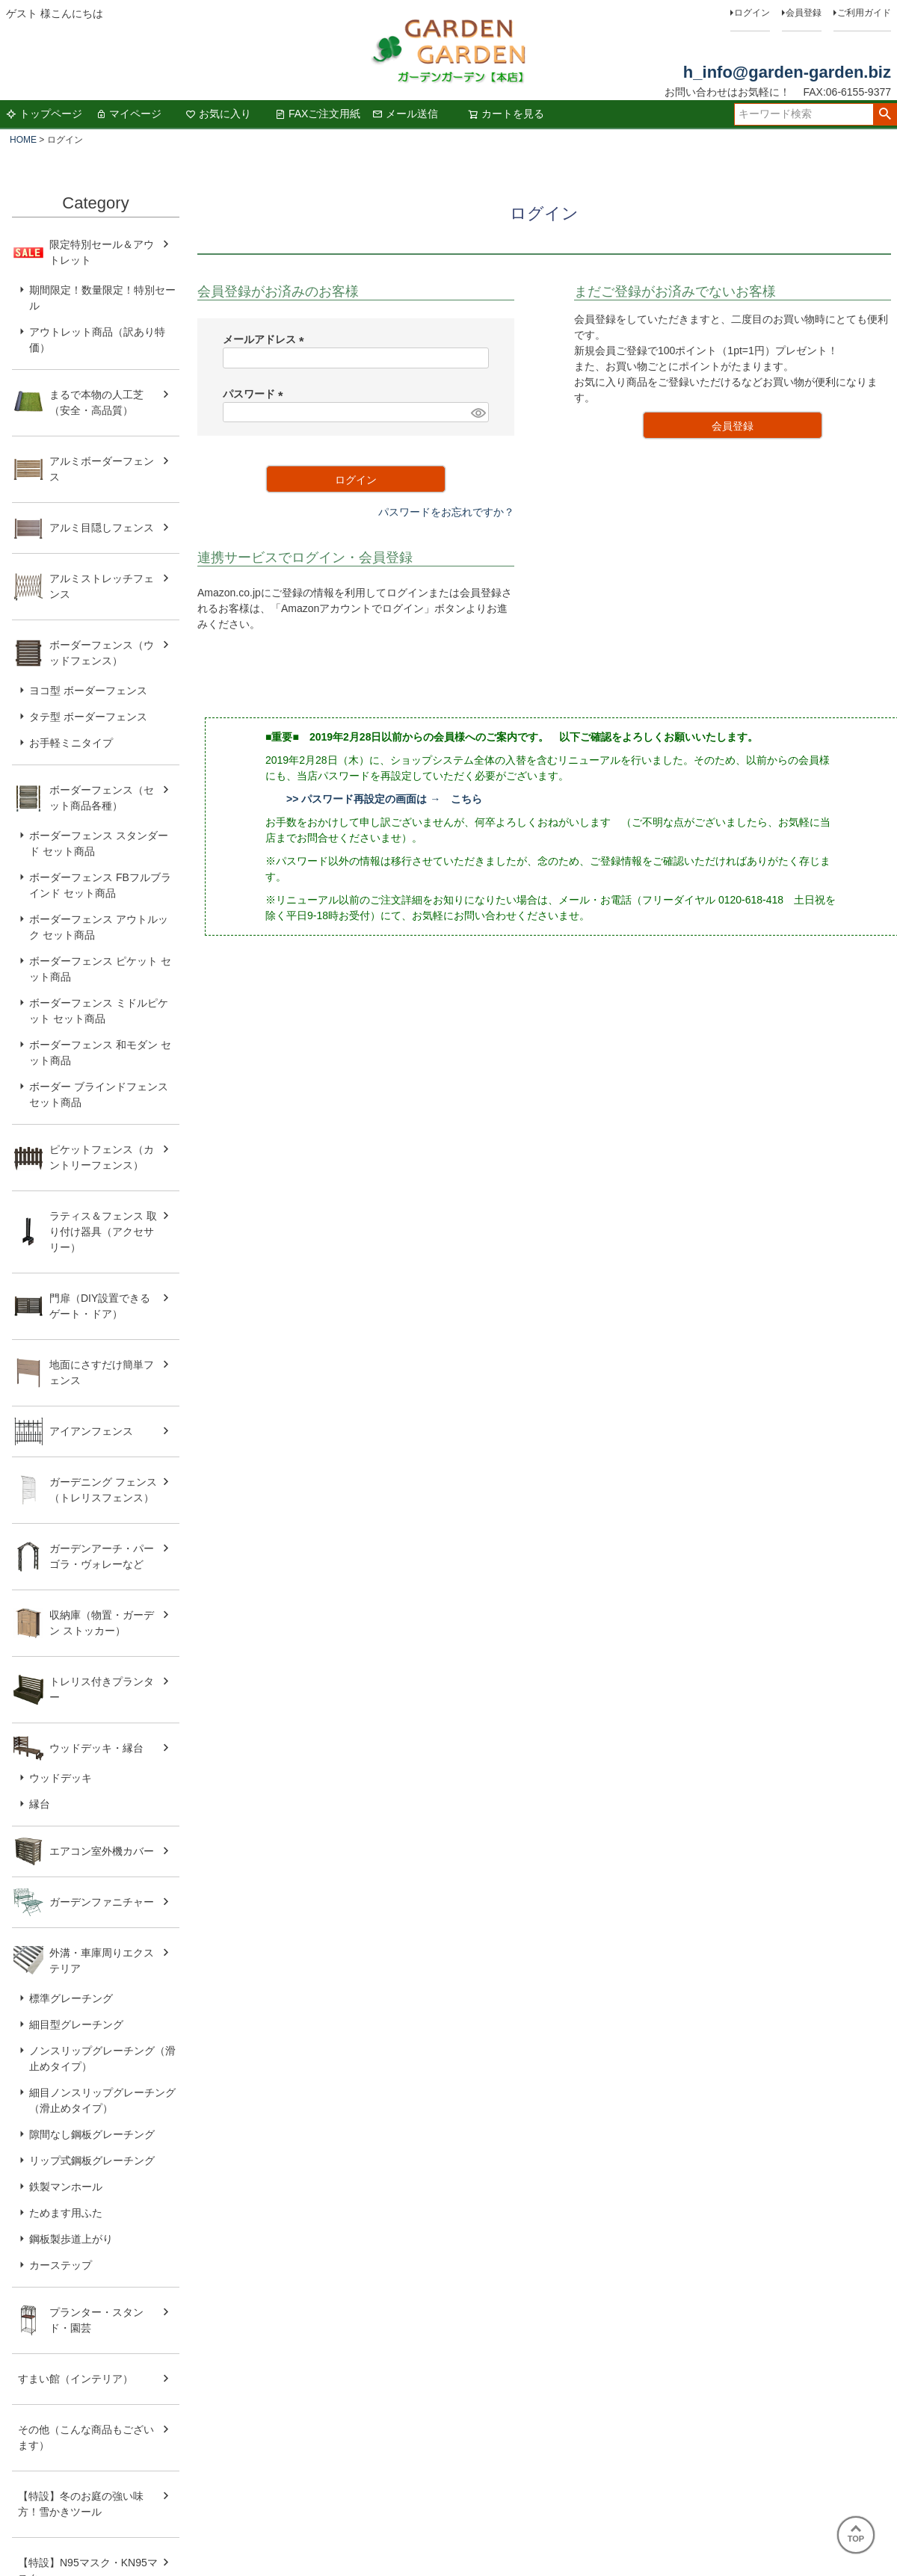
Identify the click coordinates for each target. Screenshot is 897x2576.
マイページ (128, 114)
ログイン (752, 12)
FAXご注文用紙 (317, 114)
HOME (23, 140)
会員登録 (804, 12)
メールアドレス (266, 339)
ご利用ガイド (864, 12)
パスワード (256, 394)
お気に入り (218, 114)
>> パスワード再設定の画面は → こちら (384, 799)
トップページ (44, 114)
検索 (884, 114)
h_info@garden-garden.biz (787, 72)
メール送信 (405, 114)
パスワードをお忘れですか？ (446, 512)
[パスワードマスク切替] (477, 412)
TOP (856, 2534)
